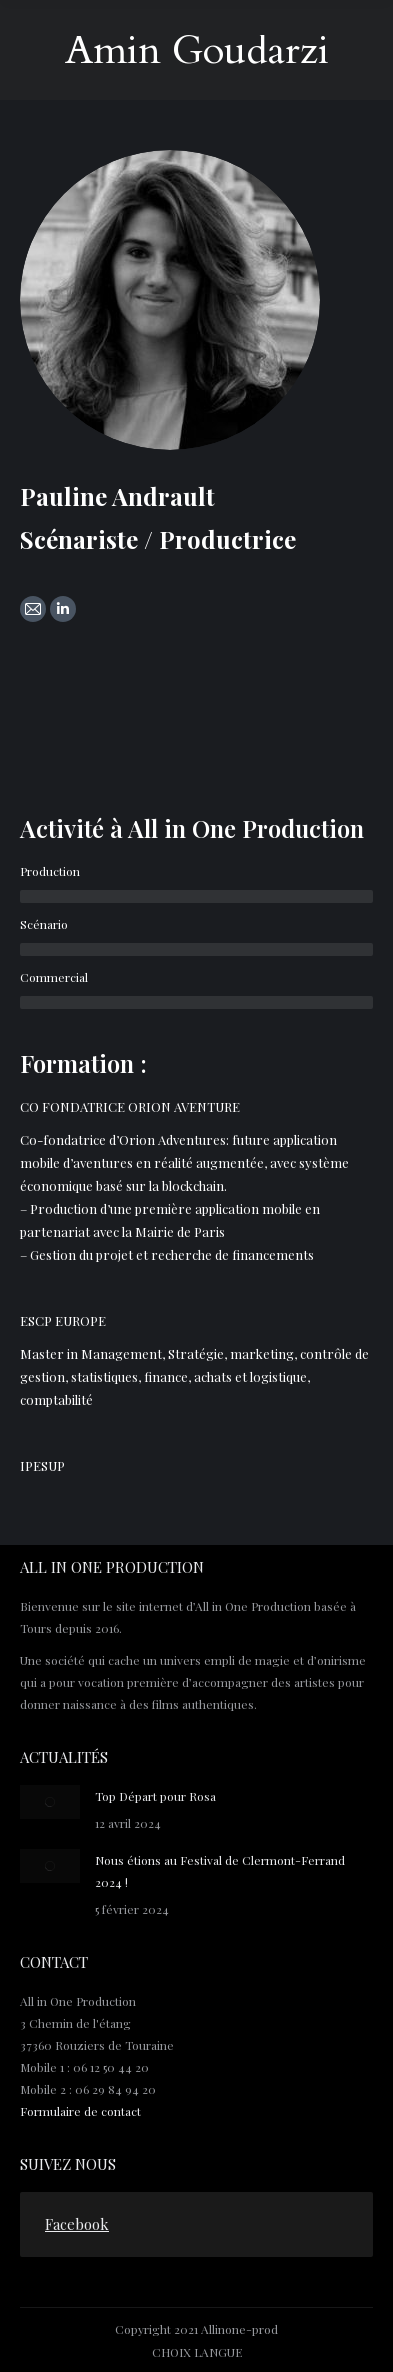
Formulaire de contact (80, 2111)
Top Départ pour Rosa (155, 1796)
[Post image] (50, 1802)
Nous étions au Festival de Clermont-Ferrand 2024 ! (220, 1871)
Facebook (77, 2224)
